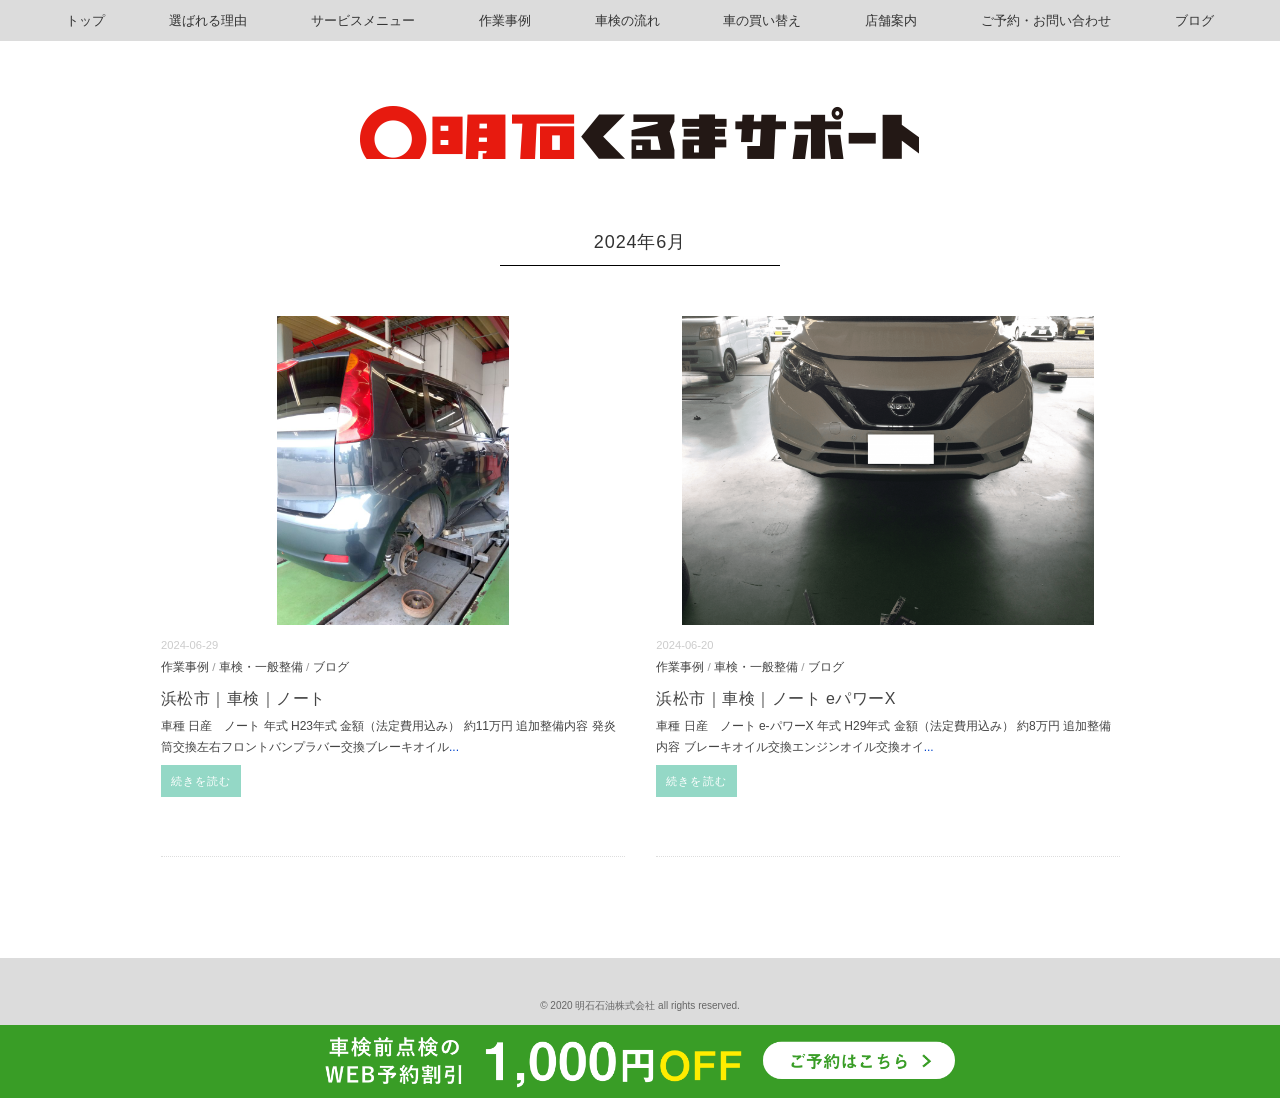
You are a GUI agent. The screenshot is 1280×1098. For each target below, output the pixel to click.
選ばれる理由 (208, 20)
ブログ (1194, 20)
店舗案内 (891, 20)
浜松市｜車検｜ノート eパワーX (776, 698)
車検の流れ (627, 20)
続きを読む (201, 781)
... (454, 747)
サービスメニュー (363, 20)
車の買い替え (762, 20)
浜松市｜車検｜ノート (243, 698)
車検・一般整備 (261, 666)
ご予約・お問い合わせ (1046, 20)
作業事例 (505, 20)
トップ (85, 20)
